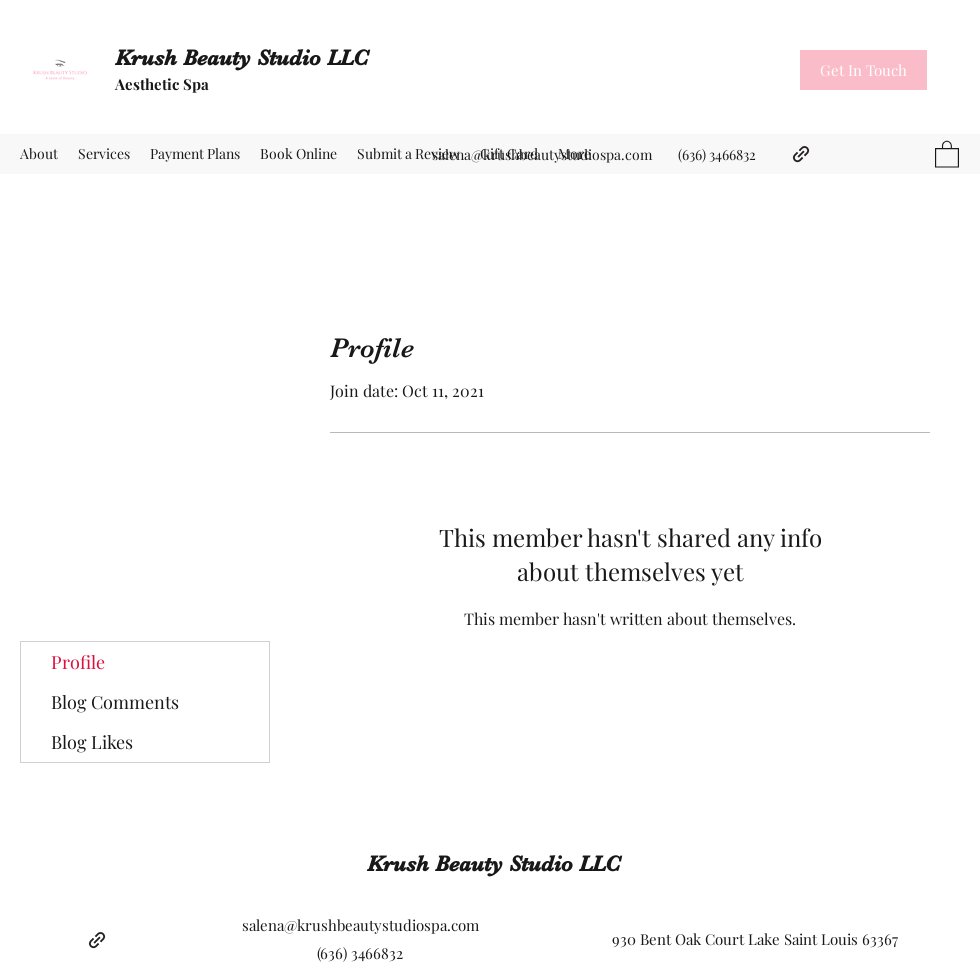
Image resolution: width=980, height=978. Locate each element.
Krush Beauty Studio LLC (241, 57)
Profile (78, 662)
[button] (863, 70)
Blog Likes (92, 742)
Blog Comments (115, 702)
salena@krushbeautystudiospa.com (542, 154)
